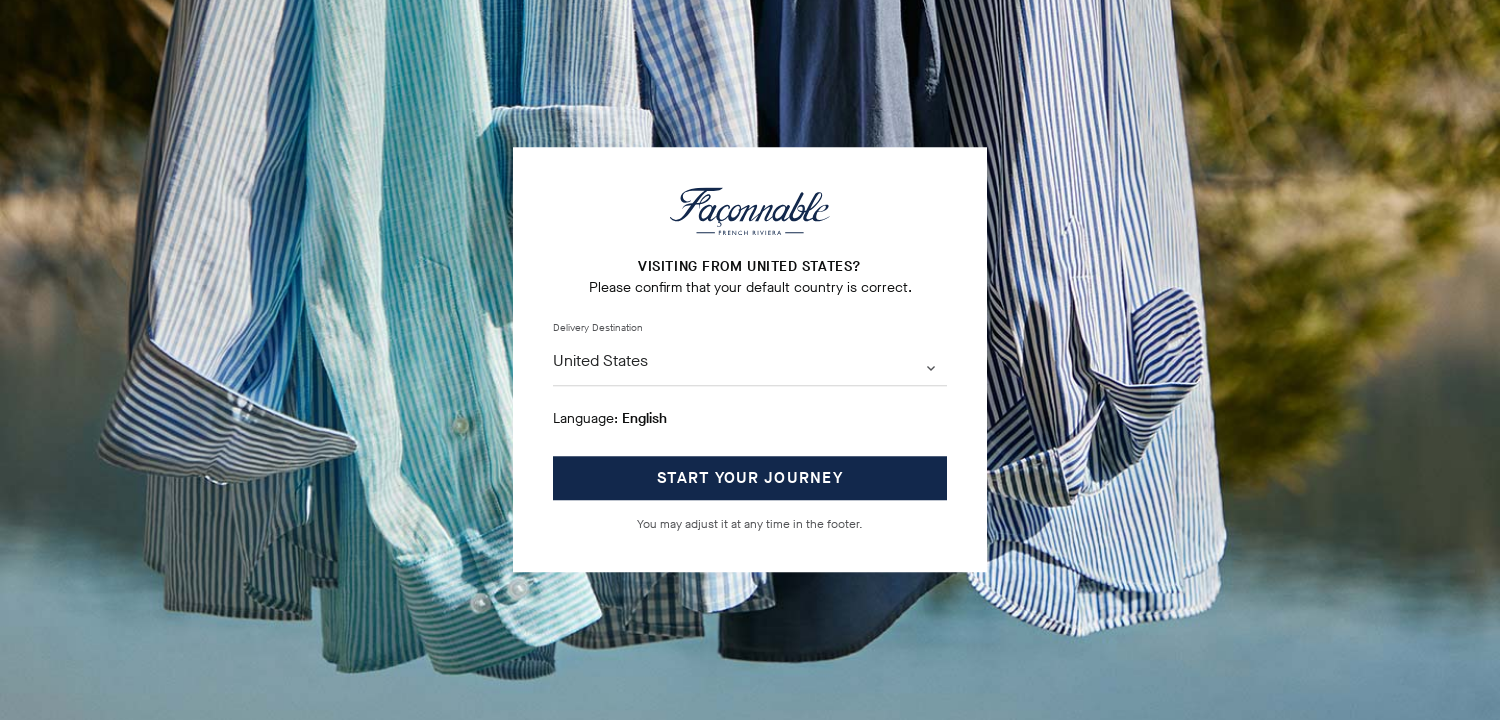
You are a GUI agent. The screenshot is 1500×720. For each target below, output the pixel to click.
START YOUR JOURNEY (750, 478)
